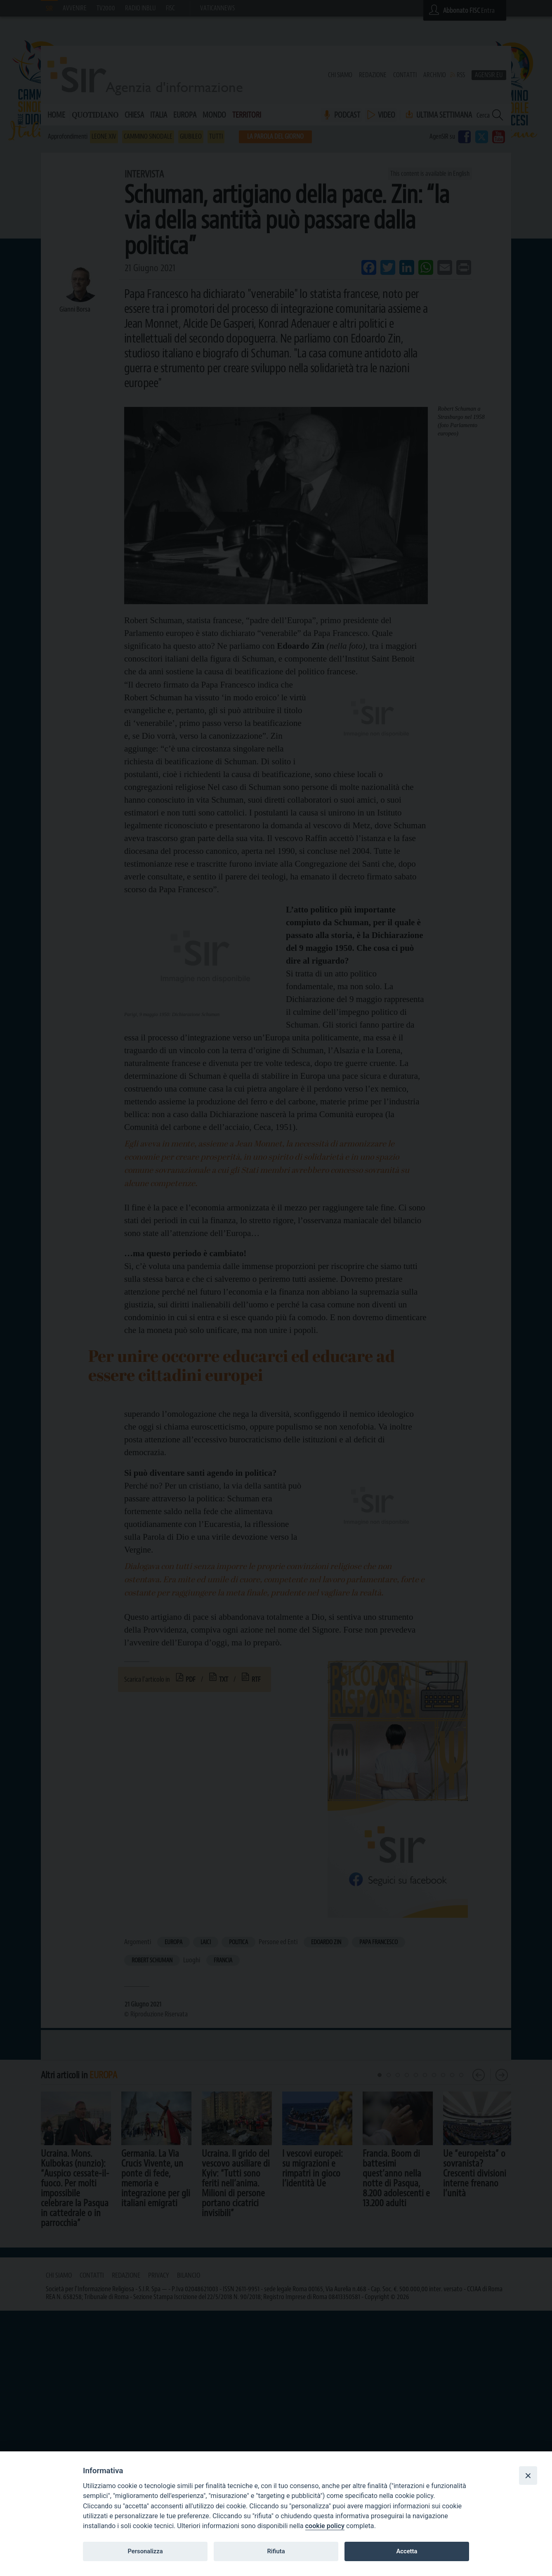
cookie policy (324, 2526)
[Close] (528, 2475)
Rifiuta (276, 2551)
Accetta (406, 2551)
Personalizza (145, 2551)
